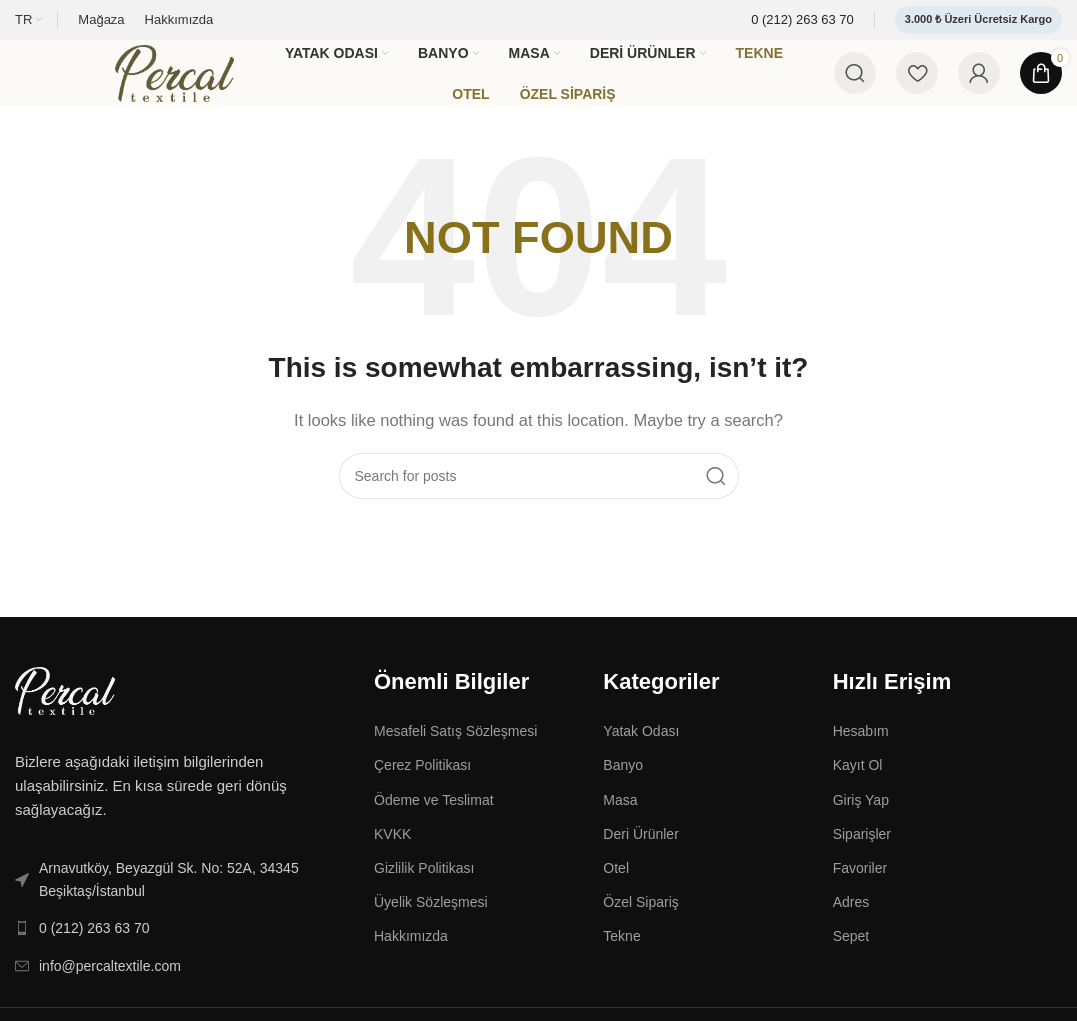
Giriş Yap (861, 823)
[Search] (855, 85)
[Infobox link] (802, 20)
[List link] (179, 902)
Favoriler (860, 891)
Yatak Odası (641, 754)
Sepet (851, 959)
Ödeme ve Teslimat (434, 823)
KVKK (392, 857)
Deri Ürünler (640, 857)
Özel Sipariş (640, 925)
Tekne (621, 959)
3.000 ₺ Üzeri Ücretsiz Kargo (978, 19)
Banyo (623, 788)
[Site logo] (185, 83)
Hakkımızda (411, 959)
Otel (616, 891)
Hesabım (861, 754)
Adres (851, 925)
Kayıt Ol (858, 788)
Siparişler (862, 857)
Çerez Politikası (422, 788)
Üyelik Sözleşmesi (431, 925)
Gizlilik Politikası (424, 891)
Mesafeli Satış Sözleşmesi (455, 754)
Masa (620, 823)
